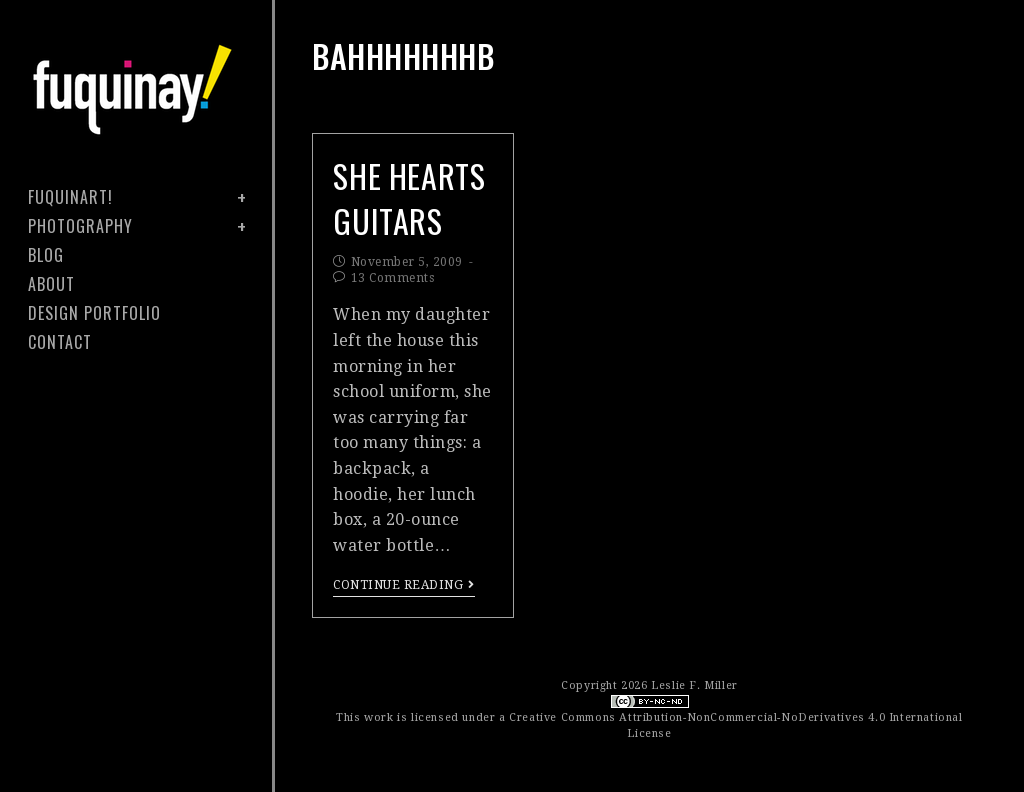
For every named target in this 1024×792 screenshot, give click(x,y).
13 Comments (393, 278)
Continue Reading (404, 585)
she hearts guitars (409, 198)
